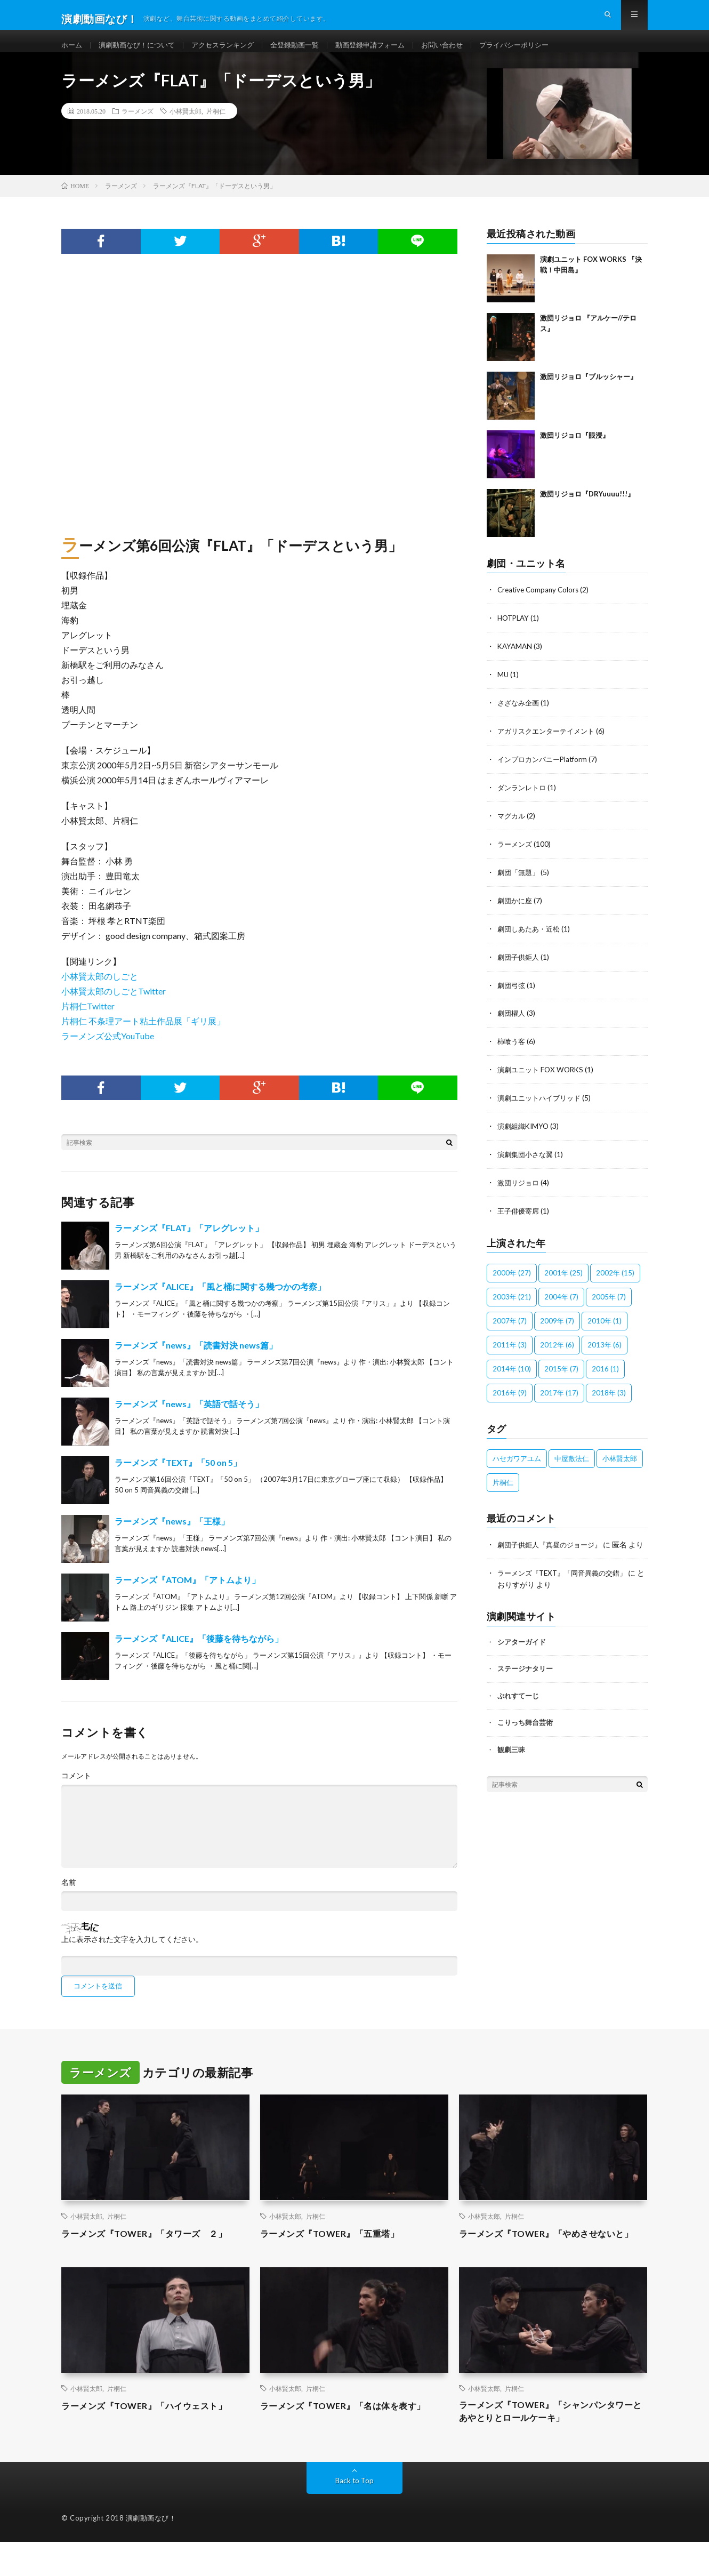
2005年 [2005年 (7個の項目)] (609, 1302)
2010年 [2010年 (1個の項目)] (604, 1326)
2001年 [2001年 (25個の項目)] (563, 1278)
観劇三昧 (511, 1765)
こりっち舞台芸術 (525, 1738)
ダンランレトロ (523, 800)
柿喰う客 (512, 1050)
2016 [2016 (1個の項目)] (605, 1374)
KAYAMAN (515, 662)
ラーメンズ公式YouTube (107, 1053)
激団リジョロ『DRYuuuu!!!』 (587, 511)
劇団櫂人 (512, 1022)
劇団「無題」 (519, 883)
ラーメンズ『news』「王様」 (172, 1538)
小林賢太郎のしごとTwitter (113, 1008)
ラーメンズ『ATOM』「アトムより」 (187, 1597)
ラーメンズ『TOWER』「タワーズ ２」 (153, 2250)
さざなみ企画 (519, 717)
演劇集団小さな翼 (527, 1161)
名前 (68, 1899)
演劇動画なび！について (141, 53)
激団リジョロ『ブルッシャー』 (588, 393)
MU (503, 689)
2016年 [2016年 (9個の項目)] (510, 1398)
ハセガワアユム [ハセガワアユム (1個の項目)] (517, 1463)
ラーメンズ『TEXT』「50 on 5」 (178, 1479)
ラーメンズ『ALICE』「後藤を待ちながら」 (199, 1655)
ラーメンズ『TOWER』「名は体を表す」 (352, 2437)
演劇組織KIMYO (524, 1133)
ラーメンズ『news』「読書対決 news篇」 (196, 1362)
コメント (76, 1792)
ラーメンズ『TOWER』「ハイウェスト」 (153, 2437)
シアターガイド (521, 1657)
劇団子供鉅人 (519, 967)
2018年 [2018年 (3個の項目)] (609, 1398)
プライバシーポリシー (541, 53)
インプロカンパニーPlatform (545, 772)
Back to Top (355, 2514)
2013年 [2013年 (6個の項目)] (604, 1350)
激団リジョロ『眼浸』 (574, 452)
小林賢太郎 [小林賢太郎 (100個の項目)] (619, 1463)
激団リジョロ (519, 1188)
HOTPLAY (514, 634)
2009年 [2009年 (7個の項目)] (557, 1326)
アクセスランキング (232, 53)
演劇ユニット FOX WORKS (543, 1077)
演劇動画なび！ (151, 2552)
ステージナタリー (525, 1684)
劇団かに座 (516, 911)
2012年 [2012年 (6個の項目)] (557, 1350)
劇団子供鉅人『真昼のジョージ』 (553, 1549)
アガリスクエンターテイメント (549, 745)
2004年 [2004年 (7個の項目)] (561, 1302)
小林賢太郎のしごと (99, 993)
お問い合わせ (464, 53)
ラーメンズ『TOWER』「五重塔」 (337, 2250)
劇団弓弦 (512, 994)
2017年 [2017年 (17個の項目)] (559, 1398)
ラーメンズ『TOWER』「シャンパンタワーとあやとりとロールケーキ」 (551, 2444)
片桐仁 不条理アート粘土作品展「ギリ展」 (143, 1038)
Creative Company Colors (540, 606)
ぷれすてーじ (518, 1711)
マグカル (512, 828)
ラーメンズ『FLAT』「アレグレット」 (189, 1245)
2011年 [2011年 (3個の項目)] (510, 1350)
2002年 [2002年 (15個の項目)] (615, 1278)
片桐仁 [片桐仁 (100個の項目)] (503, 1487)
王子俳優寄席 (519, 1216)
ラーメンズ (138, 128)
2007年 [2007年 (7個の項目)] (510, 1326)
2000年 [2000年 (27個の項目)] (512, 1278)
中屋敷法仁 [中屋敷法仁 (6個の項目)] (571, 1463)
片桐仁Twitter (88, 1023)
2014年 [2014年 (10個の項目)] (512, 1374)
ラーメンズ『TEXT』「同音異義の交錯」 (567, 1588)
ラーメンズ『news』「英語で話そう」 (189, 1421)
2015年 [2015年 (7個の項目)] (561, 1374)
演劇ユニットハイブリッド (542, 1105)
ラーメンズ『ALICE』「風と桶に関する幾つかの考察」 (220, 1303)
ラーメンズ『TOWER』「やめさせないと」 (546, 2257)
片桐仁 (215, 128)
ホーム (72, 53)
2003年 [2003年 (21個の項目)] (512, 1302)
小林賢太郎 (186, 128)
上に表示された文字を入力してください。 (132, 1956)
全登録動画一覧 (309, 53)
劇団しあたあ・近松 (531, 939)
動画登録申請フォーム (388, 53)
